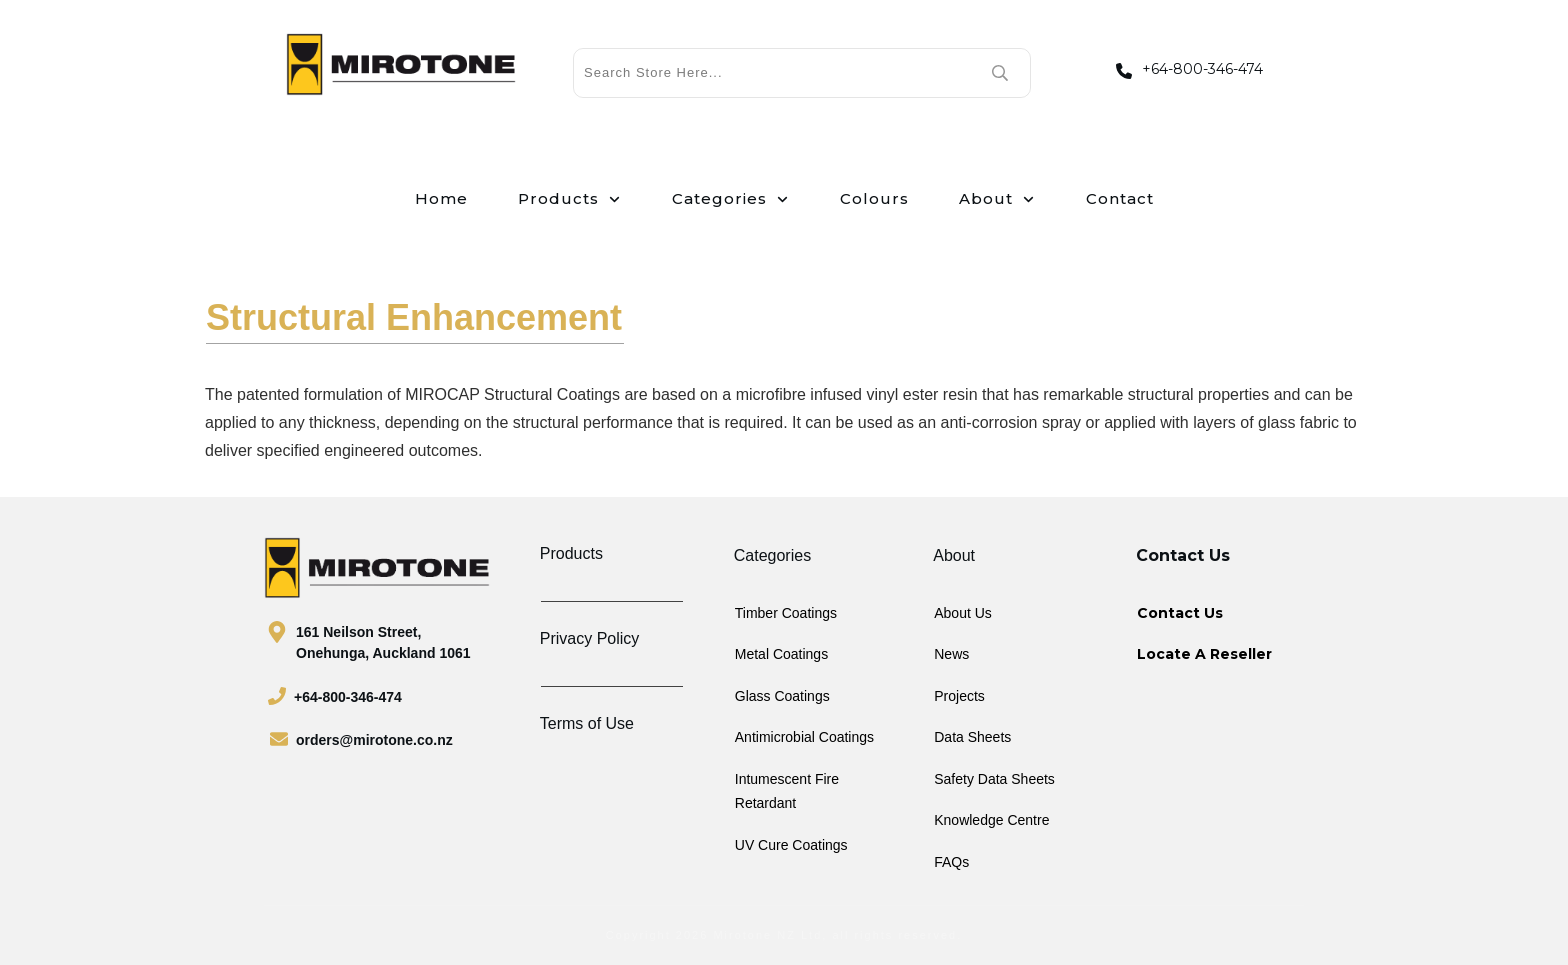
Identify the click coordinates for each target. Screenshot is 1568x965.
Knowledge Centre (991, 820)
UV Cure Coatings (791, 845)
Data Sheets (972, 737)
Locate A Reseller (1204, 654)
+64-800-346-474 (1202, 69)
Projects (959, 696)
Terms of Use (587, 723)
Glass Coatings (782, 696)
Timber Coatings (786, 613)
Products (571, 553)
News (951, 654)
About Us (963, 613)
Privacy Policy (590, 638)
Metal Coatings (781, 654)
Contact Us (1180, 613)
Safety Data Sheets (994, 779)
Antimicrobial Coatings (804, 737)
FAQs (951, 862)
